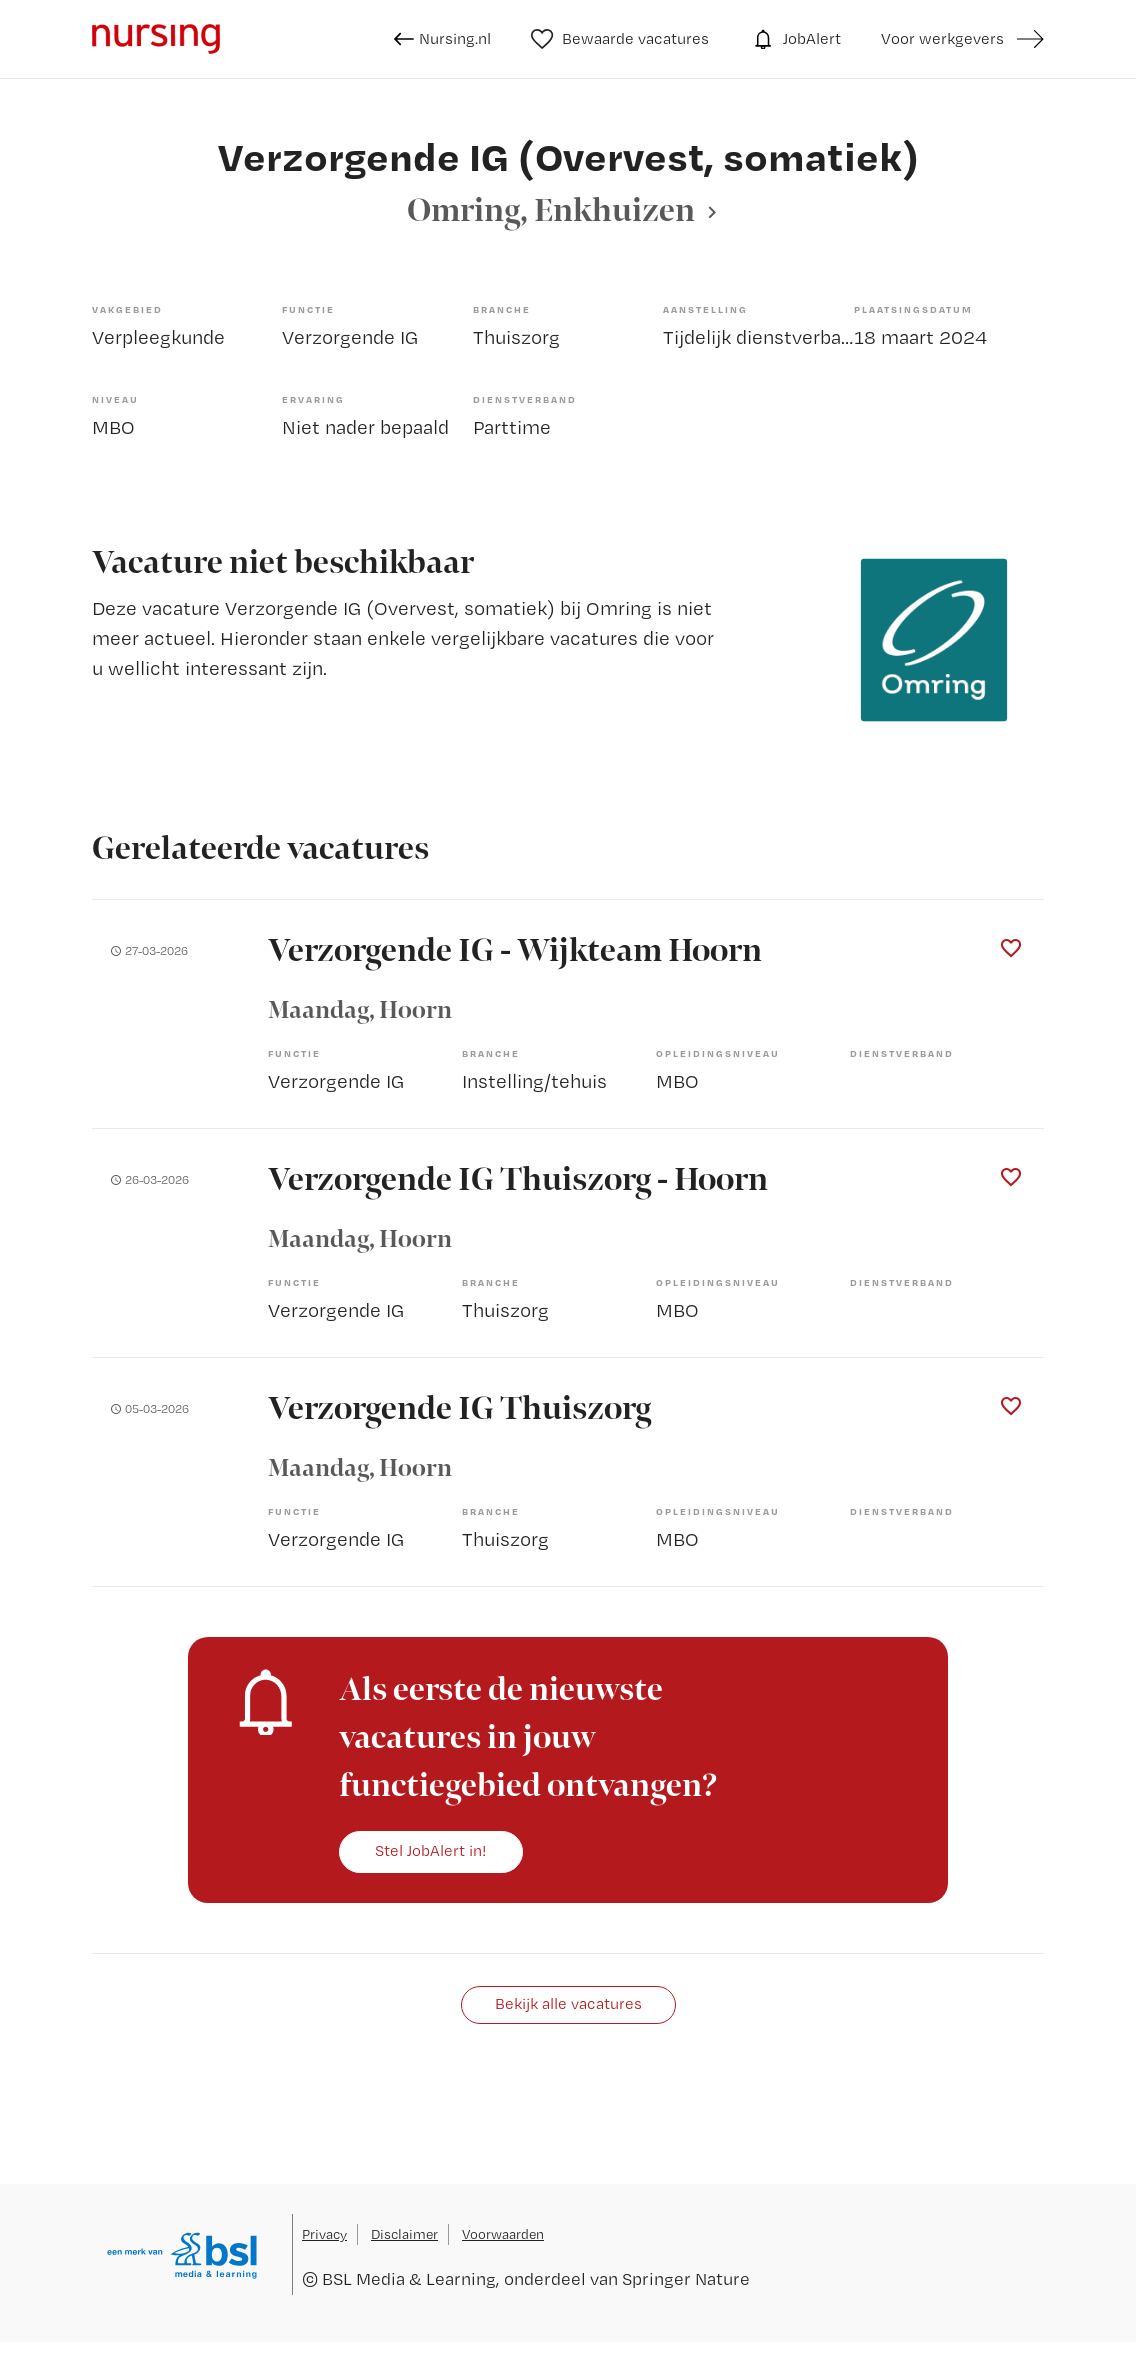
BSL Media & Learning (409, 2278)
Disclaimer (404, 2234)
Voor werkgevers (942, 38)
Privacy (324, 2234)
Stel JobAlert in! (431, 1850)
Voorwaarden (503, 2234)
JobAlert (795, 39)
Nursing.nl (442, 39)
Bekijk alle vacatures (568, 2003)
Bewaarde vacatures (620, 39)
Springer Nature (686, 2278)
